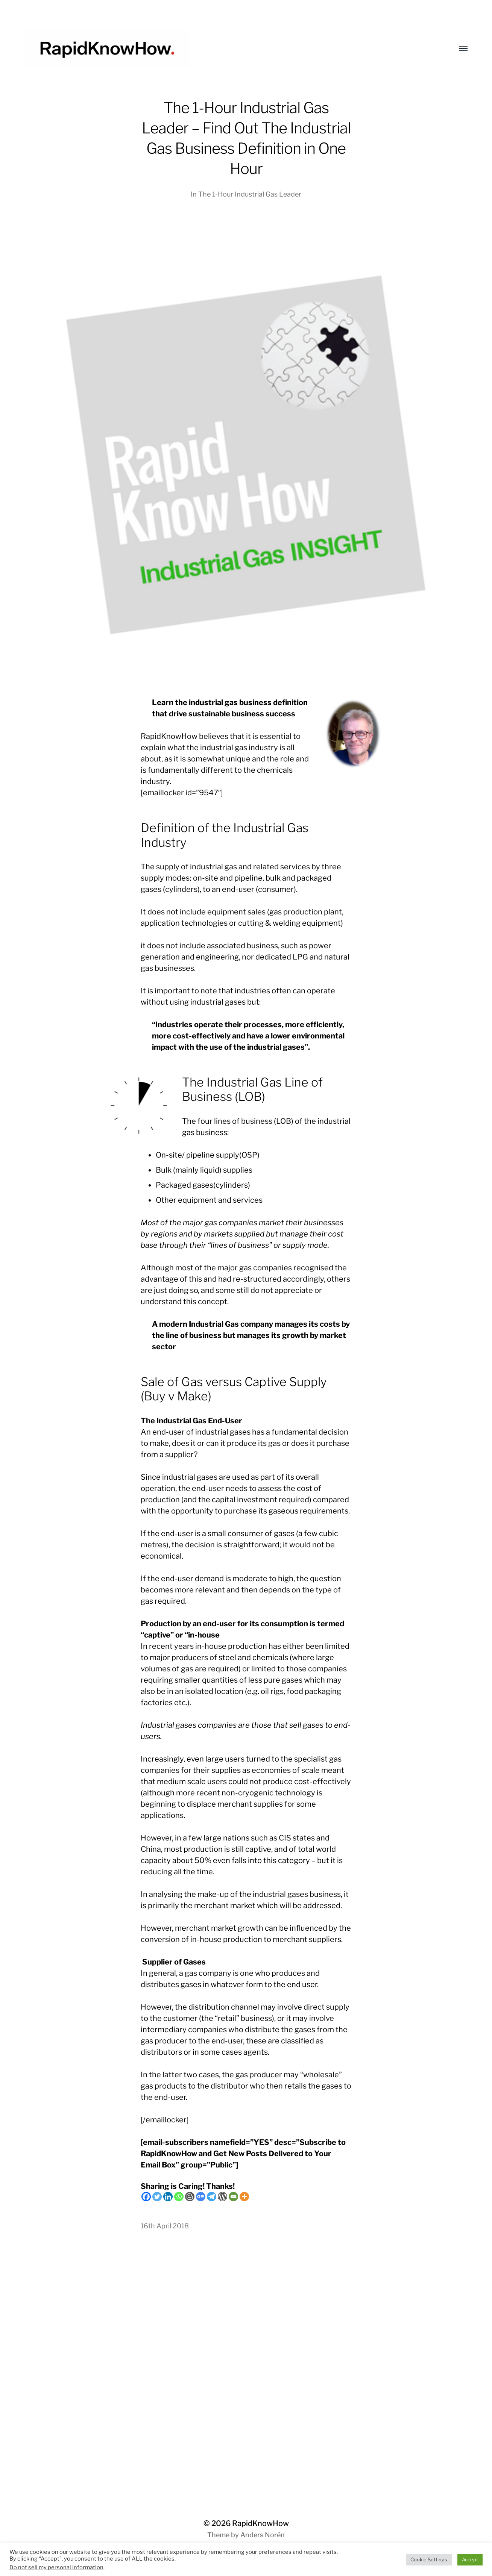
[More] (244, 2196)
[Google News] (200, 2196)
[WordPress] (222, 2196)
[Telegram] (211, 2196)
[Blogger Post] (189, 2196)
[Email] (233, 2196)
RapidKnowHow (260, 2523)
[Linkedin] (168, 2196)
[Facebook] (146, 2196)
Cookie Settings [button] (428, 2559)
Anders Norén (262, 2535)
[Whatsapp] (179, 2196)
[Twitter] (157, 2196)
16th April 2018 (165, 2226)
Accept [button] (470, 2559)
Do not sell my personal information (56, 2567)
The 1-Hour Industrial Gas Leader (249, 194)
